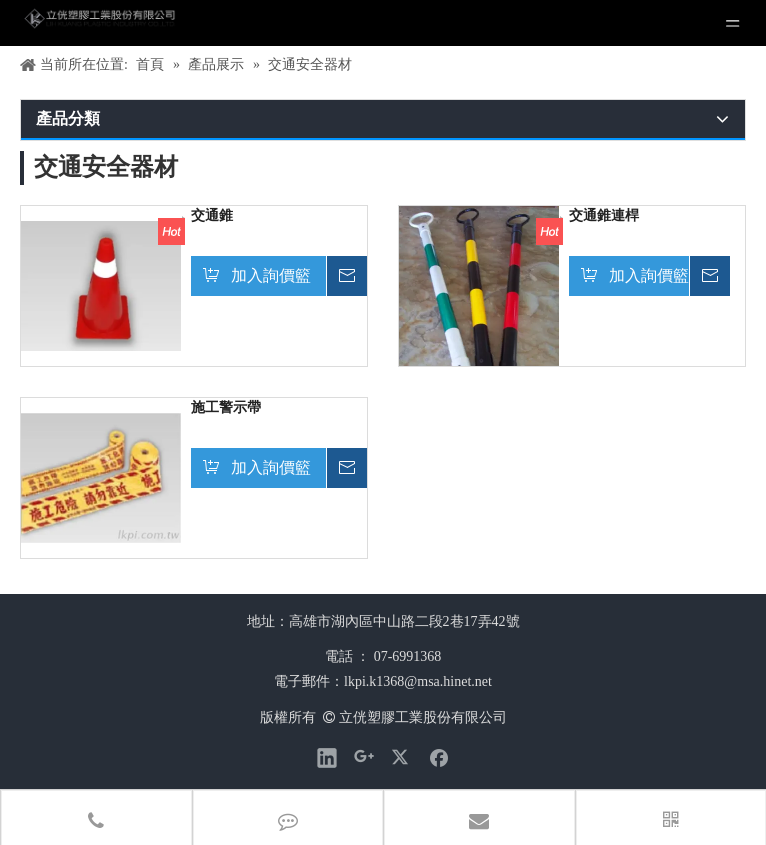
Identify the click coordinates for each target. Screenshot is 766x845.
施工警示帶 (226, 407)
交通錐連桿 (604, 215)
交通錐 (212, 215)
